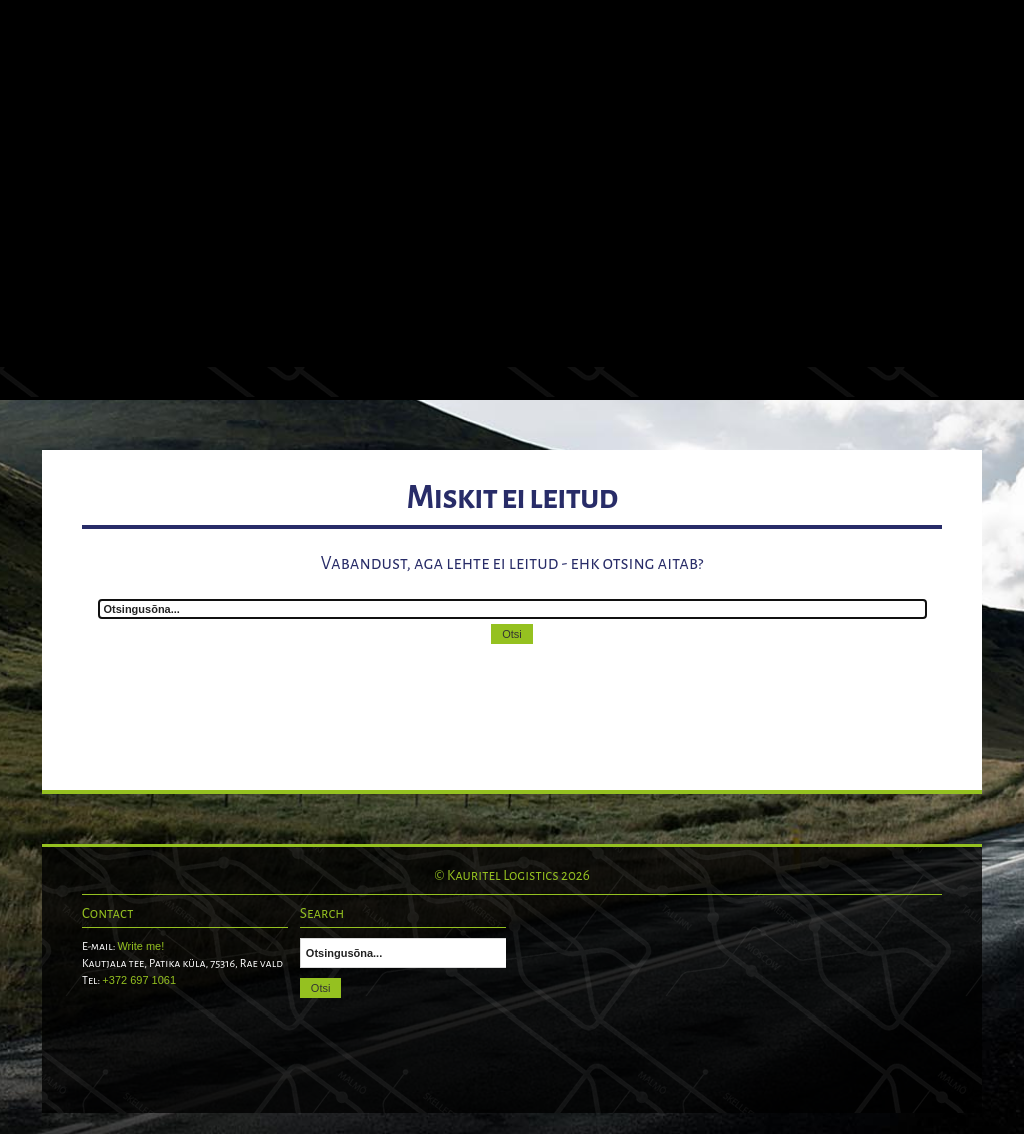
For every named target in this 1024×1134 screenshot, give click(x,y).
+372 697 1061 (139, 980)
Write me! (140, 946)
